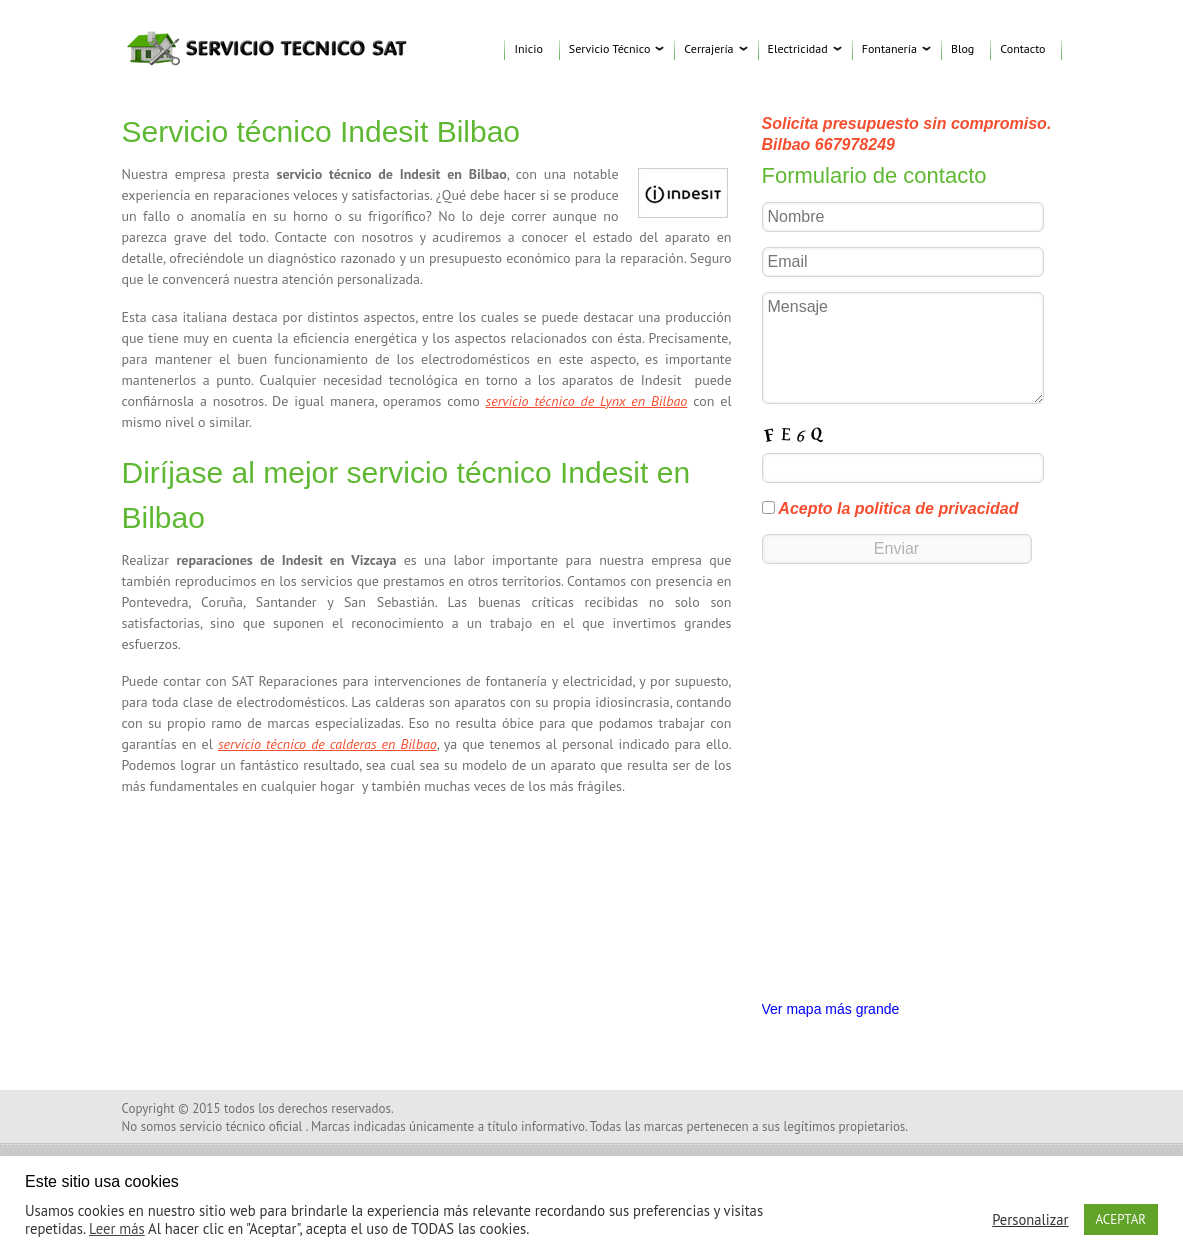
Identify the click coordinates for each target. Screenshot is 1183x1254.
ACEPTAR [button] (1121, 1219)
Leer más (117, 1229)
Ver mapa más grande (831, 1009)
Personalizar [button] (1030, 1220)
